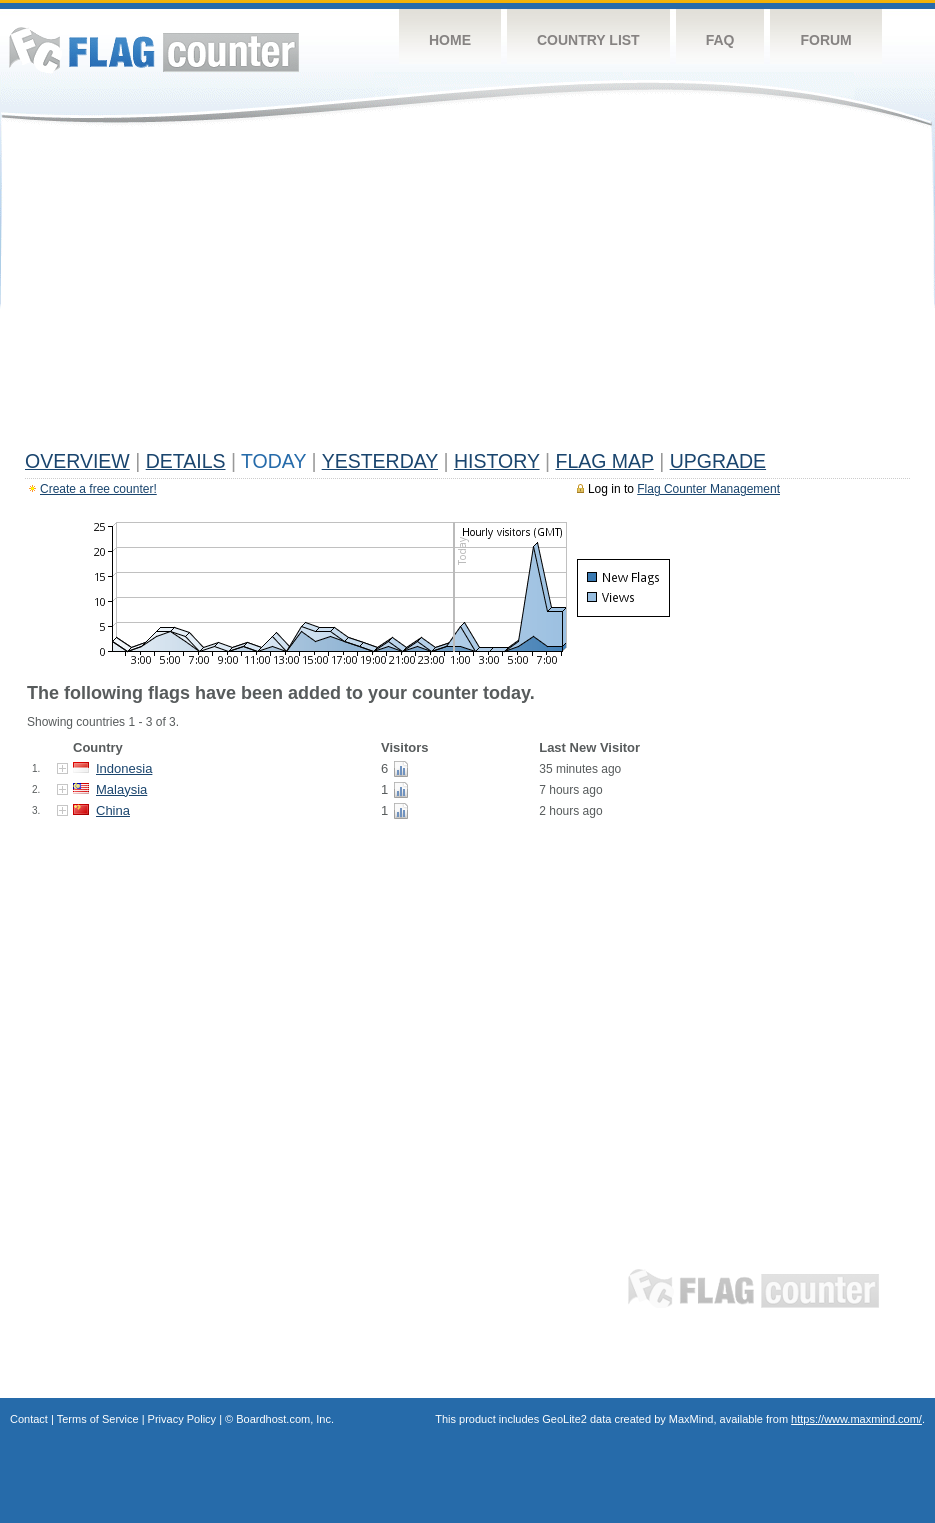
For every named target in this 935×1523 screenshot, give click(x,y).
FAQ (720, 40)
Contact (29, 1419)
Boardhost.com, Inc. (285, 1419)
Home (450, 40)
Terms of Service (98, 1419)
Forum (825, 40)
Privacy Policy (182, 1419)
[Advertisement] (467, 292)
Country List (588, 40)
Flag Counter (154, 49)
